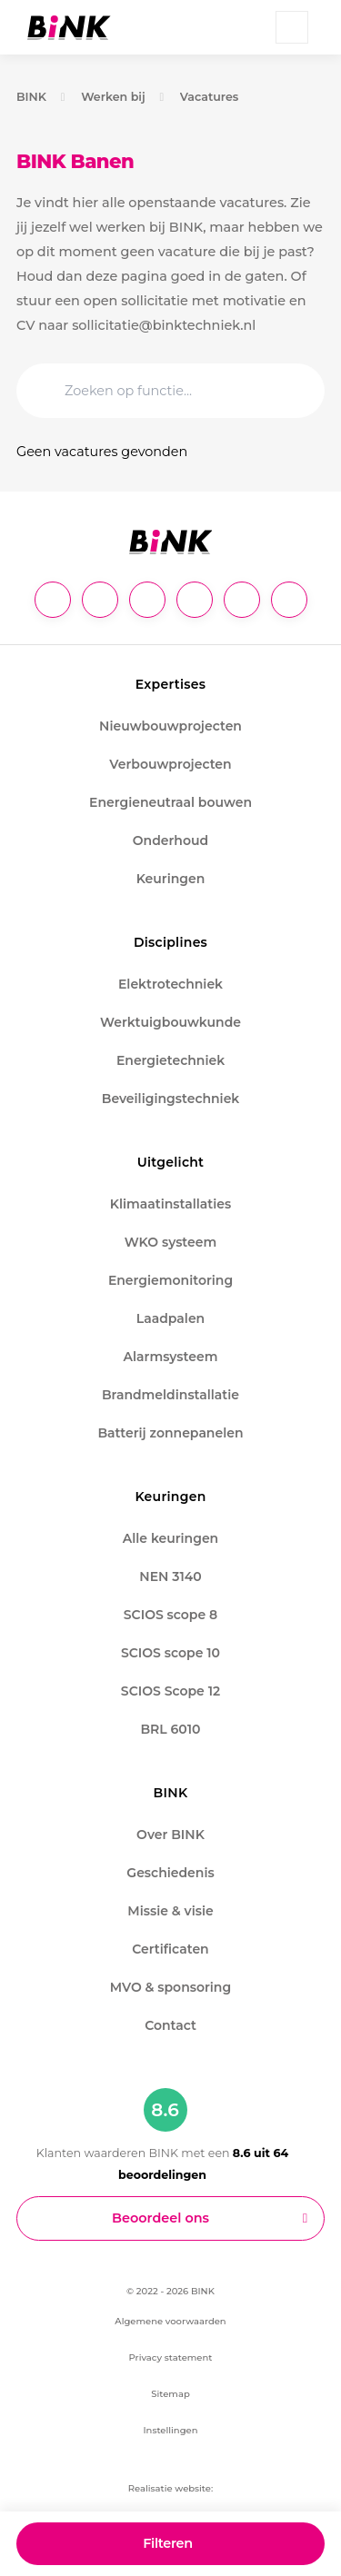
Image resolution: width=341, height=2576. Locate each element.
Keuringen (171, 878)
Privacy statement (171, 2357)
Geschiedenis (170, 1873)
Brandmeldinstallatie (170, 1395)
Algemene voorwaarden (170, 2321)
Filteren (168, 2543)
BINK (31, 97)
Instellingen (170, 2430)
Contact (170, 2025)
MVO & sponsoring (170, 1987)
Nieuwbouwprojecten (170, 726)
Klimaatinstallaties (170, 1204)
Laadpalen (170, 1318)
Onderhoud (170, 840)
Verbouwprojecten (170, 764)
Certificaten (170, 1949)
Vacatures (209, 97)
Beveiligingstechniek (171, 1098)
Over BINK (170, 1834)
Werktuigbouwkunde (170, 1022)
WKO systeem (170, 1242)
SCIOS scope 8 (170, 1614)
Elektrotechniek (170, 984)
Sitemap (170, 2394)
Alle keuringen (170, 1538)
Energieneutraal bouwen (170, 802)
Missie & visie (170, 1911)
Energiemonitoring (170, 1280)
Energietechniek (170, 1060)
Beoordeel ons (160, 2218)
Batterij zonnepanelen (170, 1433)
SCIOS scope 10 (170, 1653)
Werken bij (113, 97)
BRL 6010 (170, 1729)
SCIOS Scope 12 (170, 1691)
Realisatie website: (170, 2488)
